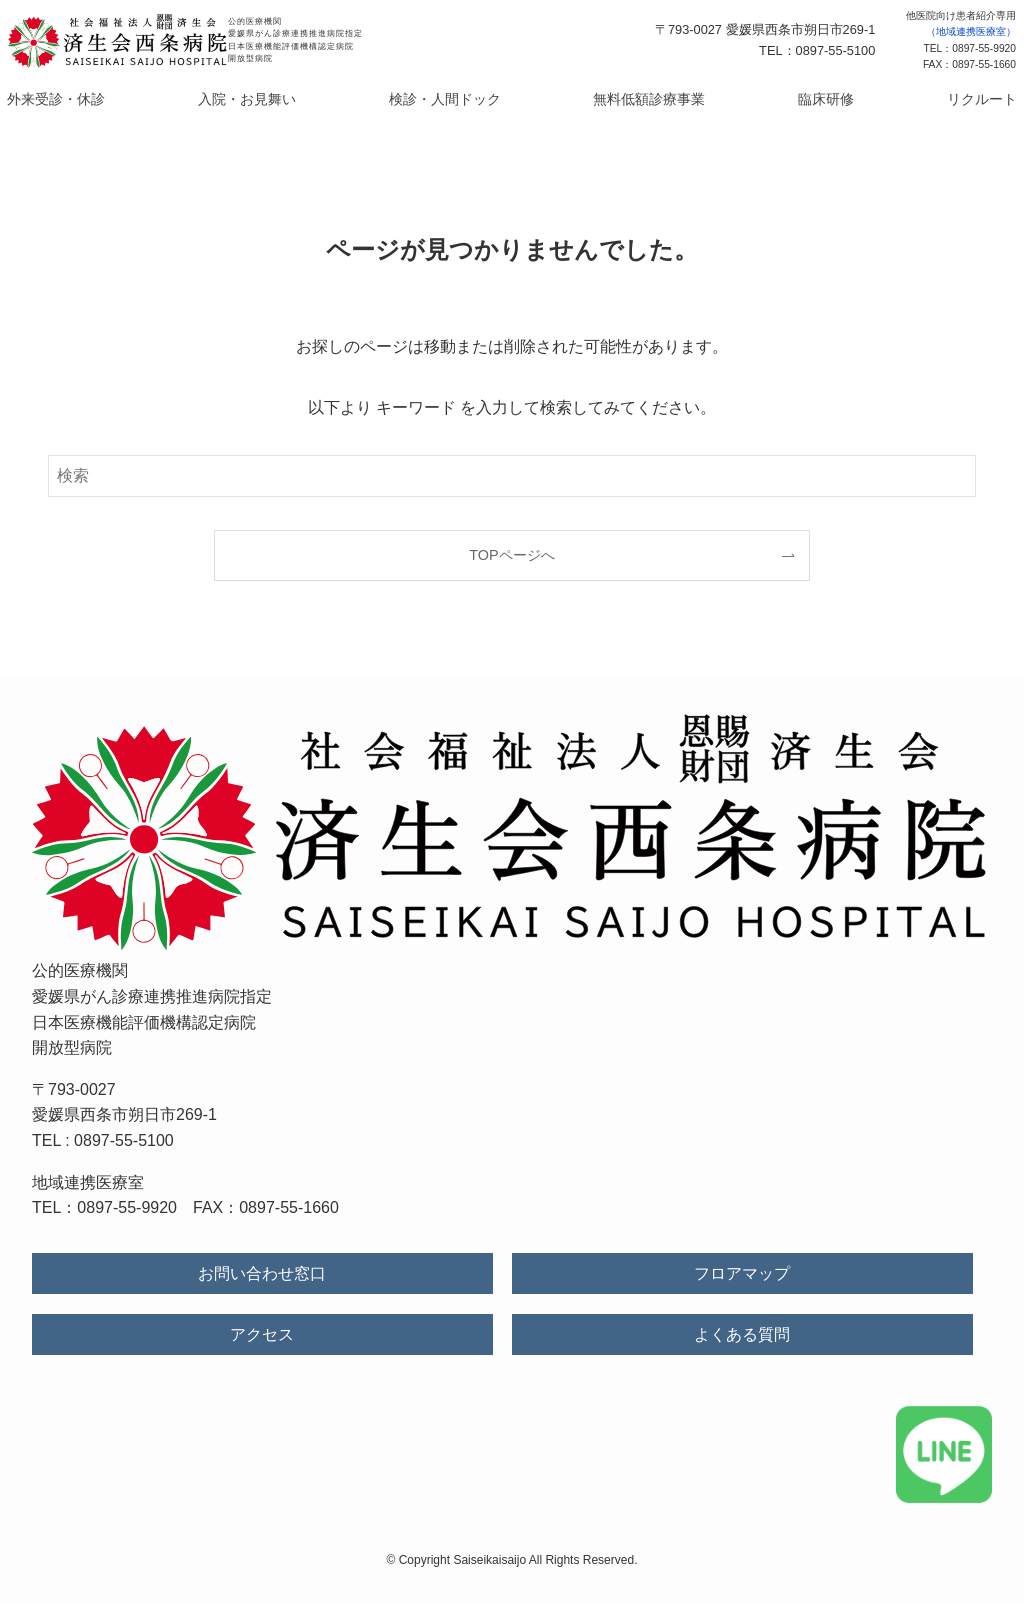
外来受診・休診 (135, 100)
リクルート (901, 100)
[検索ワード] (512, 478)
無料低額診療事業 (627, 100)
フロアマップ (742, 1276)
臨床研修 (773, 100)
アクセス (262, 1336)
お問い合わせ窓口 (262, 1276)
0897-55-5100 (124, 1143)
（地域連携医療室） (971, 31)
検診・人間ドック (457, 100)
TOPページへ (511, 557)
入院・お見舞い (293, 100)
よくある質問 (742, 1336)
